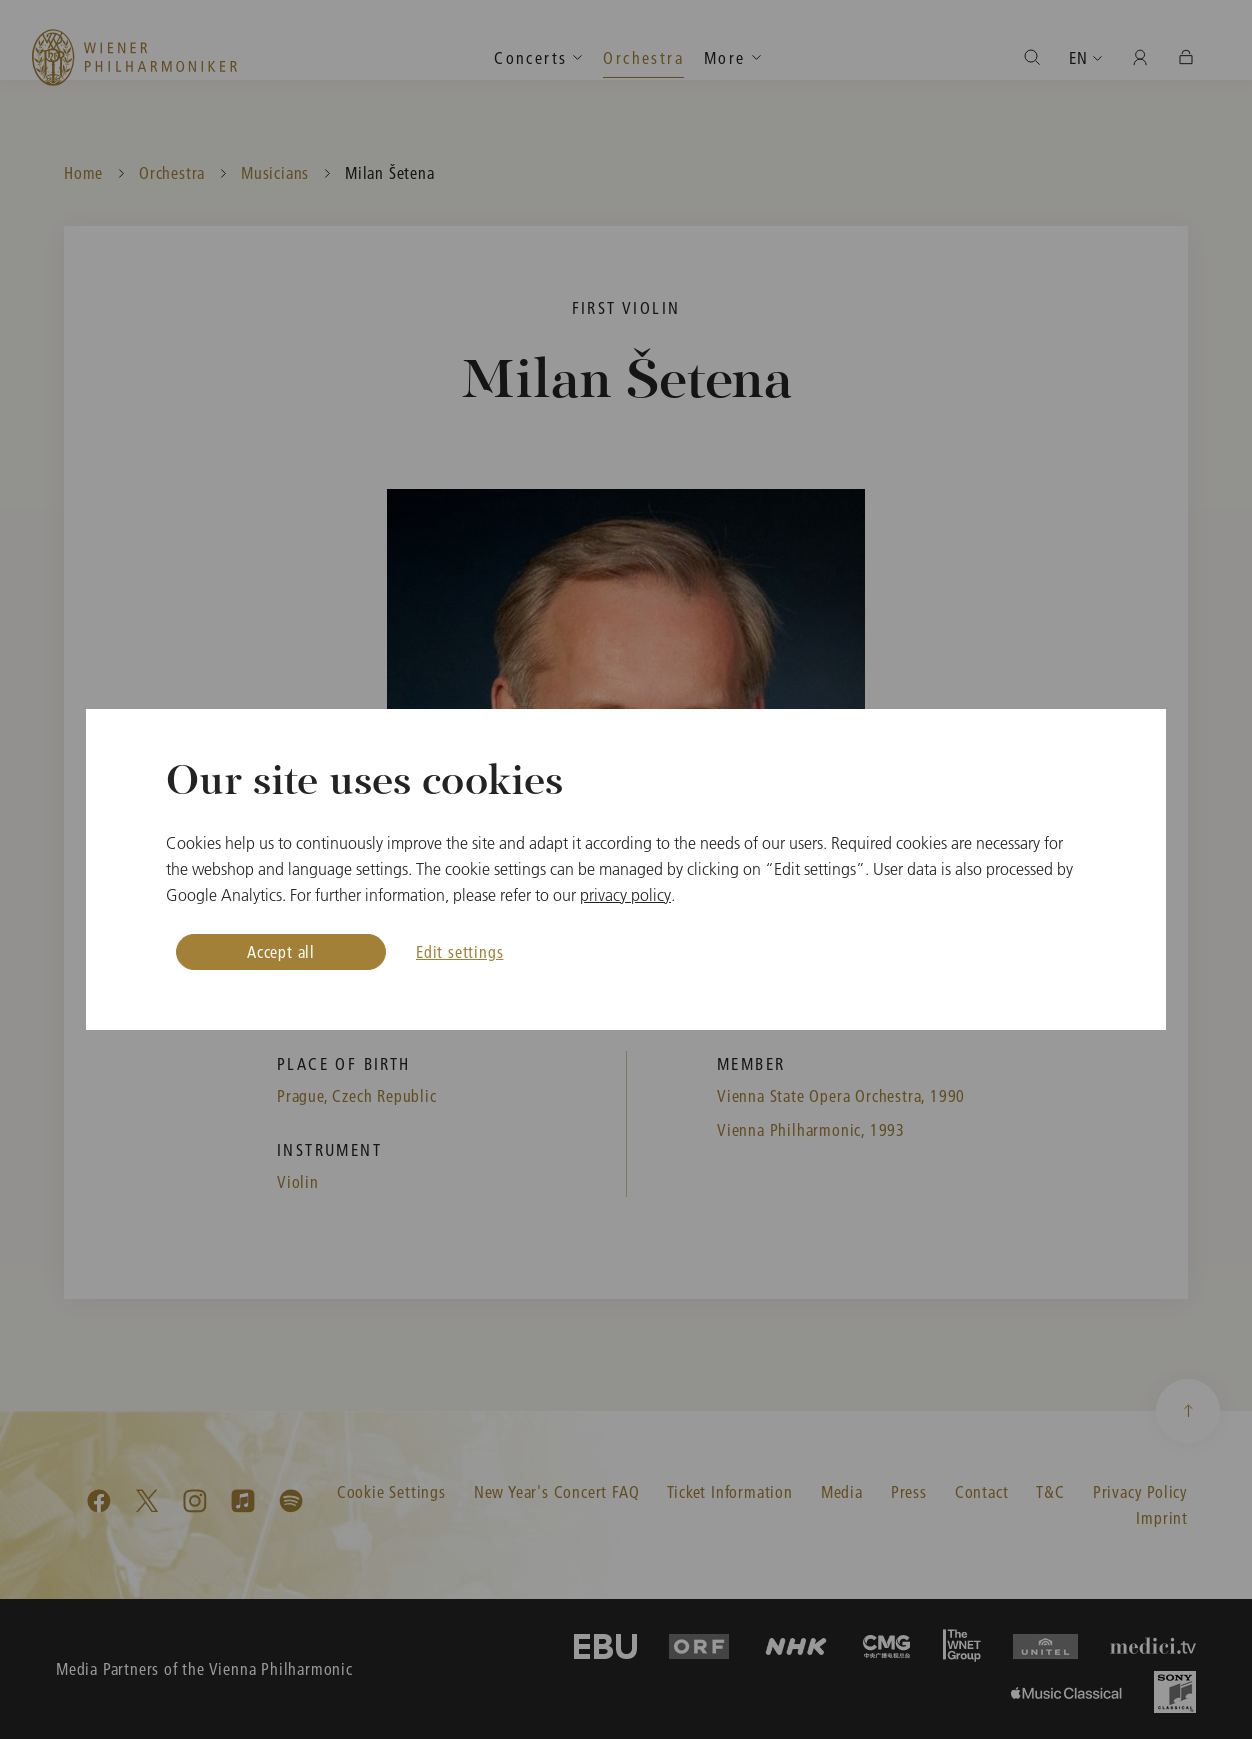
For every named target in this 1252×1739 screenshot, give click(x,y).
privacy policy (625, 895)
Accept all (281, 951)
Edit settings (459, 951)
